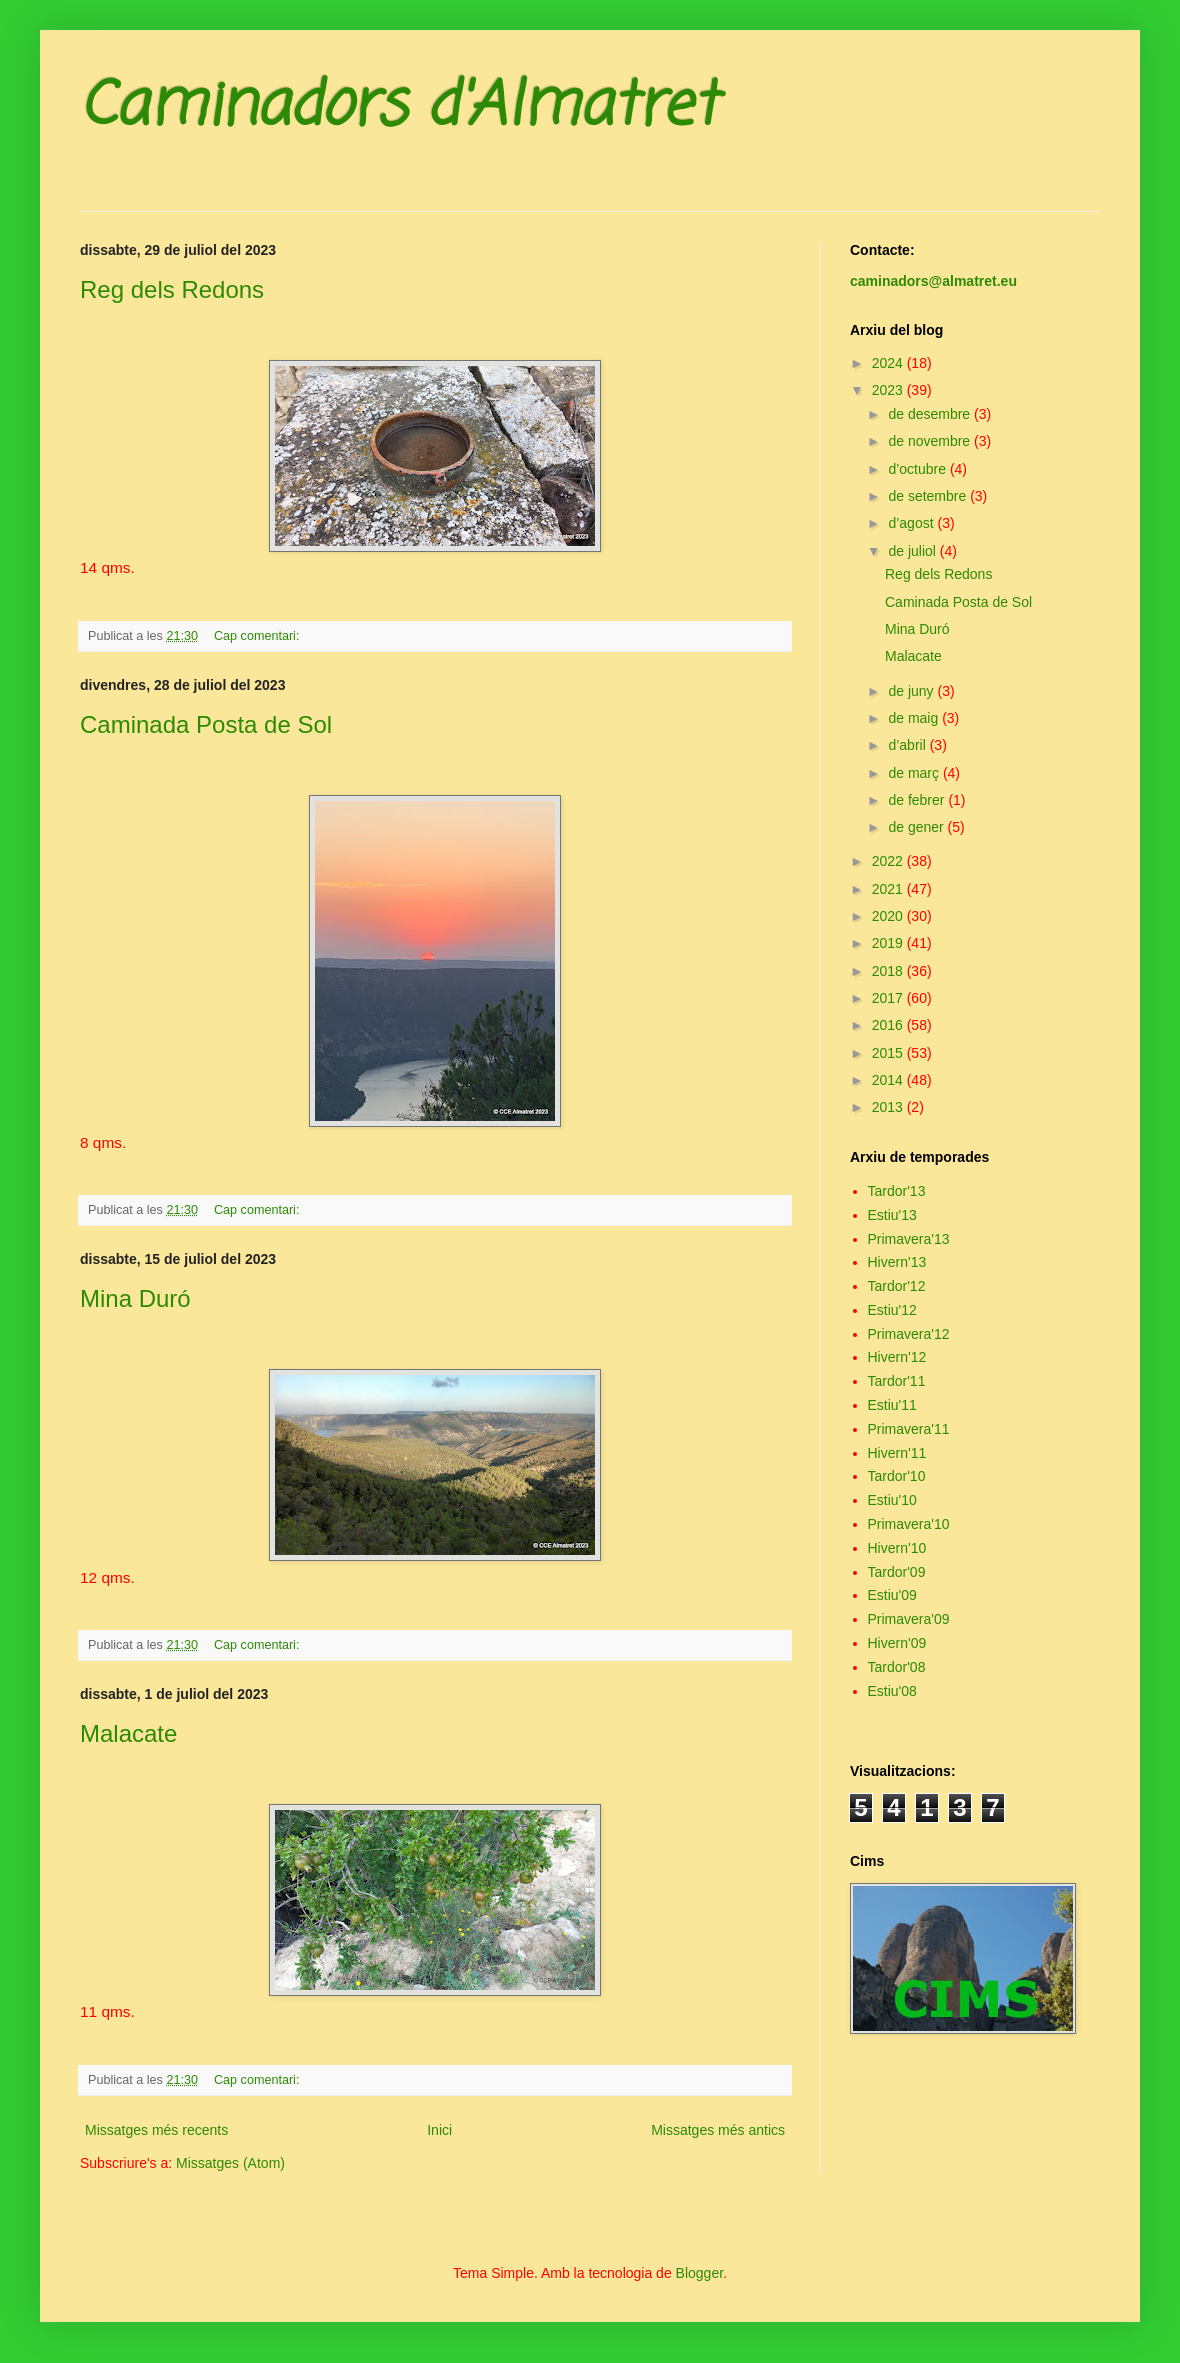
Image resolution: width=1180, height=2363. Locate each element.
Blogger (699, 2273)
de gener (917, 827)
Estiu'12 (892, 1310)
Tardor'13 (897, 1191)
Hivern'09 (897, 1643)
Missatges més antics (718, 2130)
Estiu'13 (892, 1215)
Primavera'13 (909, 1239)
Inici (439, 2130)
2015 (889, 1053)
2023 (889, 390)
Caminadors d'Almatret (398, 107)
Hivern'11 (897, 1453)
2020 (889, 916)
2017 (889, 998)
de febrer (918, 800)
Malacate (128, 1733)
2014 (889, 1080)
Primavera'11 (909, 1429)
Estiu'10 (892, 1500)
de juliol (913, 551)
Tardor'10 (897, 1476)
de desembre (931, 414)
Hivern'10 (897, 1548)
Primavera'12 (909, 1334)
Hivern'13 (897, 1262)
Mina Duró (135, 1298)
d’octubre (918, 469)
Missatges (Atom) (230, 2163)
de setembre (929, 496)
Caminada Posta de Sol (206, 724)
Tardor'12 (897, 1286)
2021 (889, 889)
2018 (889, 971)
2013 (889, 1107)
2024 (889, 363)
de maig (915, 718)
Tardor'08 (897, 1667)
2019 (889, 943)
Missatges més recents (156, 2130)
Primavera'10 (909, 1524)
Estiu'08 (892, 1691)
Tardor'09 (897, 1572)
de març (915, 773)
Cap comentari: (258, 636)
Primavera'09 (909, 1619)
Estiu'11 (892, 1405)
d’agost (912, 523)
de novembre (931, 441)
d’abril (908, 745)
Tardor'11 (897, 1381)
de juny (912, 691)
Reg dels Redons (172, 289)
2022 (889, 861)
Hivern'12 (897, 1357)
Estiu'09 (892, 1595)
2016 (889, 1025)
